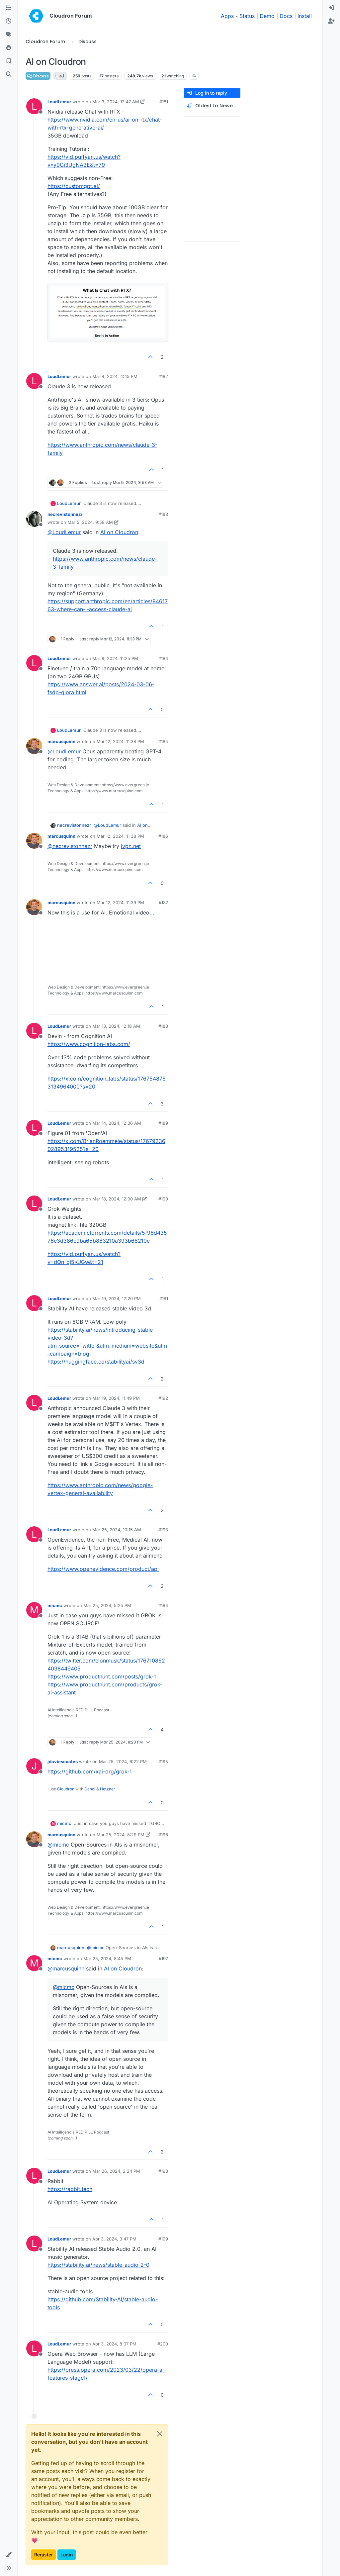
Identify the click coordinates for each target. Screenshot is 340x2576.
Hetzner (107, 1788)
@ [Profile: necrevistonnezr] (69, 846)
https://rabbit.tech (69, 2189)
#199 (163, 2239)
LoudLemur (59, 101)
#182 (163, 376)
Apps (227, 16)
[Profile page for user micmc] (34, 1610)
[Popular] (9, 48)
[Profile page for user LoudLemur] (34, 106)
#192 (163, 1398)
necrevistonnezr (64, 514)
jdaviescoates (62, 1761)
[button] (9, 2554)
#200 (162, 2343)
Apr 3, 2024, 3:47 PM (114, 2239)
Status (247, 16)
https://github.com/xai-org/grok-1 (89, 1771)
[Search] (9, 74)
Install (305, 16)
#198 (163, 2171)
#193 (163, 1529)
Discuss (38, 75)
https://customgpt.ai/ (73, 186)
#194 (163, 1605)
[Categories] (9, 8)
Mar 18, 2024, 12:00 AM (116, 1198)
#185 (163, 741)
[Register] (331, 21)
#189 (163, 1123)
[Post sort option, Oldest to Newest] (212, 106)
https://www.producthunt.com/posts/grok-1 (101, 1676)
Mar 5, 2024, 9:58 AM (90, 522)
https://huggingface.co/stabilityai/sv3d (95, 1361)
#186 (163, 836)
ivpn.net (131, 846)
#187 (163, 902)
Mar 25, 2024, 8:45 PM (107, 1958)
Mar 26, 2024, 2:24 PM (116, 2171)
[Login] (331, 8)
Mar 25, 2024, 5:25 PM (107, 1605)
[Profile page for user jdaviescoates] (34, 1766)
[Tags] (9, 34)
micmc (54, 1605)
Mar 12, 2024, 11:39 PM (120, 902)
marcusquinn (61, 741)
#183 (163, 514)
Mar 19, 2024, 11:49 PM (116, 1398)
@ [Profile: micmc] (58, 1844)
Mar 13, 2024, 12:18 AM (116, 1026)
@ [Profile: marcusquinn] (65, 1968)
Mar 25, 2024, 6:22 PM (123, 1761)
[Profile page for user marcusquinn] (34, 746)
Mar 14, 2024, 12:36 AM (116, 1123)
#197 (163, 1958)
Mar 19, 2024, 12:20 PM (116, 1298)
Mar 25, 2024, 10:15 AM (116, 1529)
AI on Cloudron (119, 532)
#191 (163, 1298)
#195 (163, 1761)
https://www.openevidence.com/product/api (103, 1569)
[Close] (160, 2434)
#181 (163, 101)
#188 (163, 1026)
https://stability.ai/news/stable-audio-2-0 (98, 2264)
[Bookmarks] (9, 61)
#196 (163, 1834)
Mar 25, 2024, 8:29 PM (120, 1834)
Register (43, 2554)
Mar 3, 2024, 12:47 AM (115, 101)
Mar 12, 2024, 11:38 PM (120, 741)
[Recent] (9, 21)
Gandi (89, 1788)
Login (66, 2554)
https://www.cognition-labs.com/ (88, 1044)
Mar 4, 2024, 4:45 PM (114, 376)
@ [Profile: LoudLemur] (64, 532)
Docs (286, 16)
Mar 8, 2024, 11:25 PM (115, 658)
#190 (163, 1198)
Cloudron (65, 1788)
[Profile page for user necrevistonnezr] (34, 519)
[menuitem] (331, 8)
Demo (267, 16)
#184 (163, 658)
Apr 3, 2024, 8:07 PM (114, 2343)
